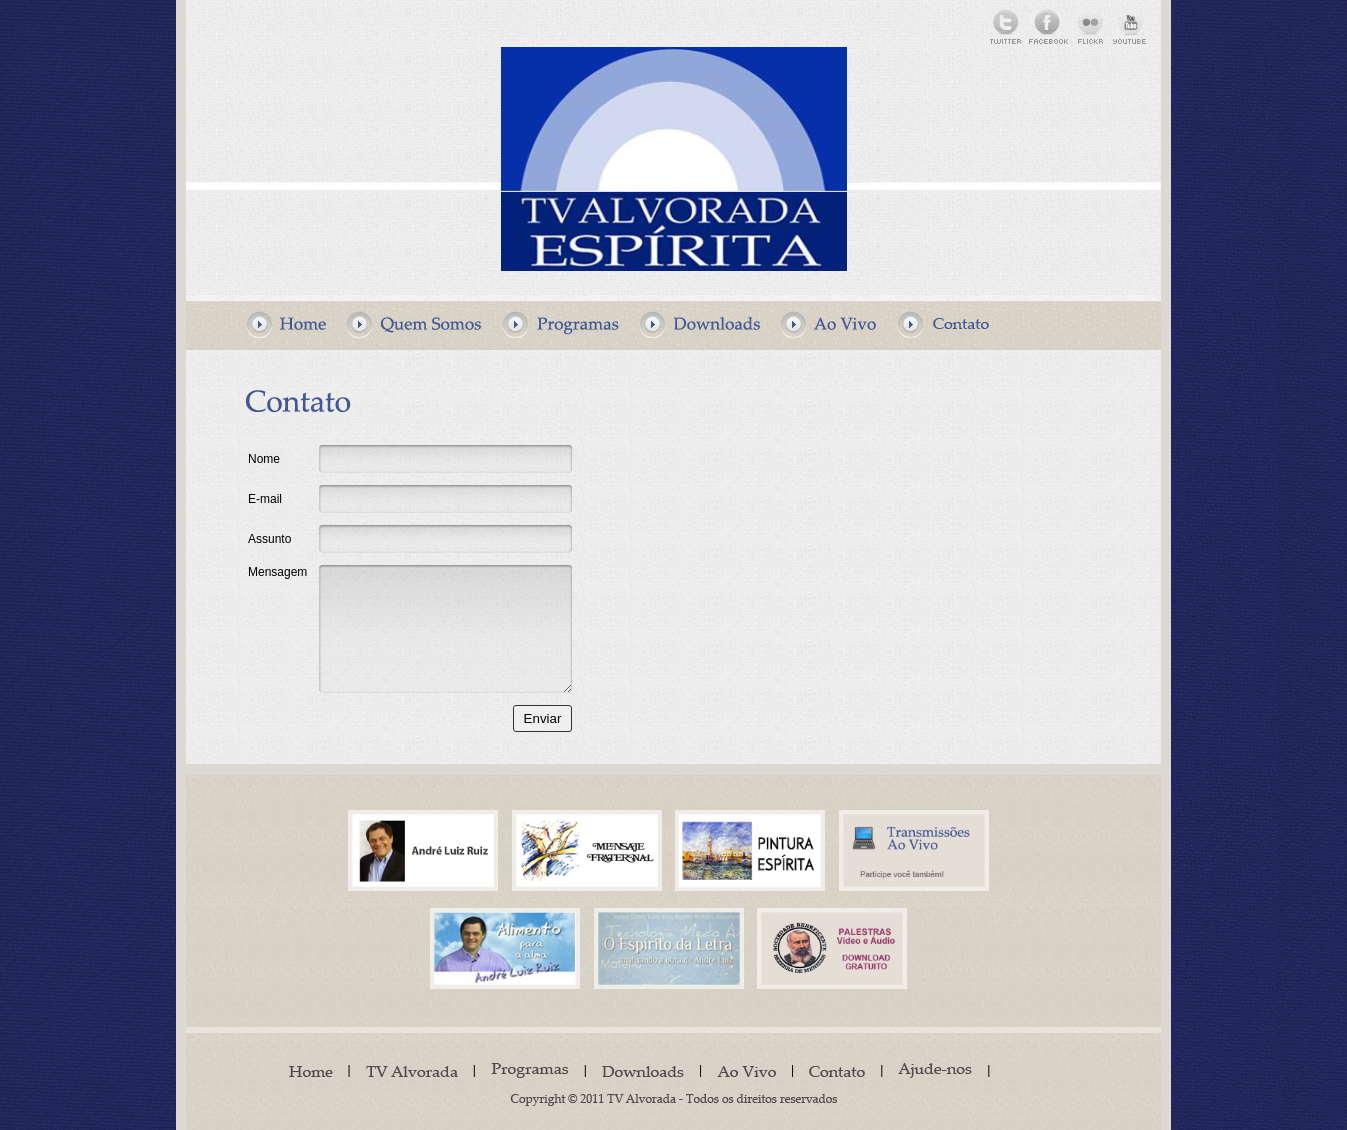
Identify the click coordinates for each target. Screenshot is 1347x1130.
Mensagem (277, 572)
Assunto (269, 539)
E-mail (265, 499)
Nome (264, 459)
